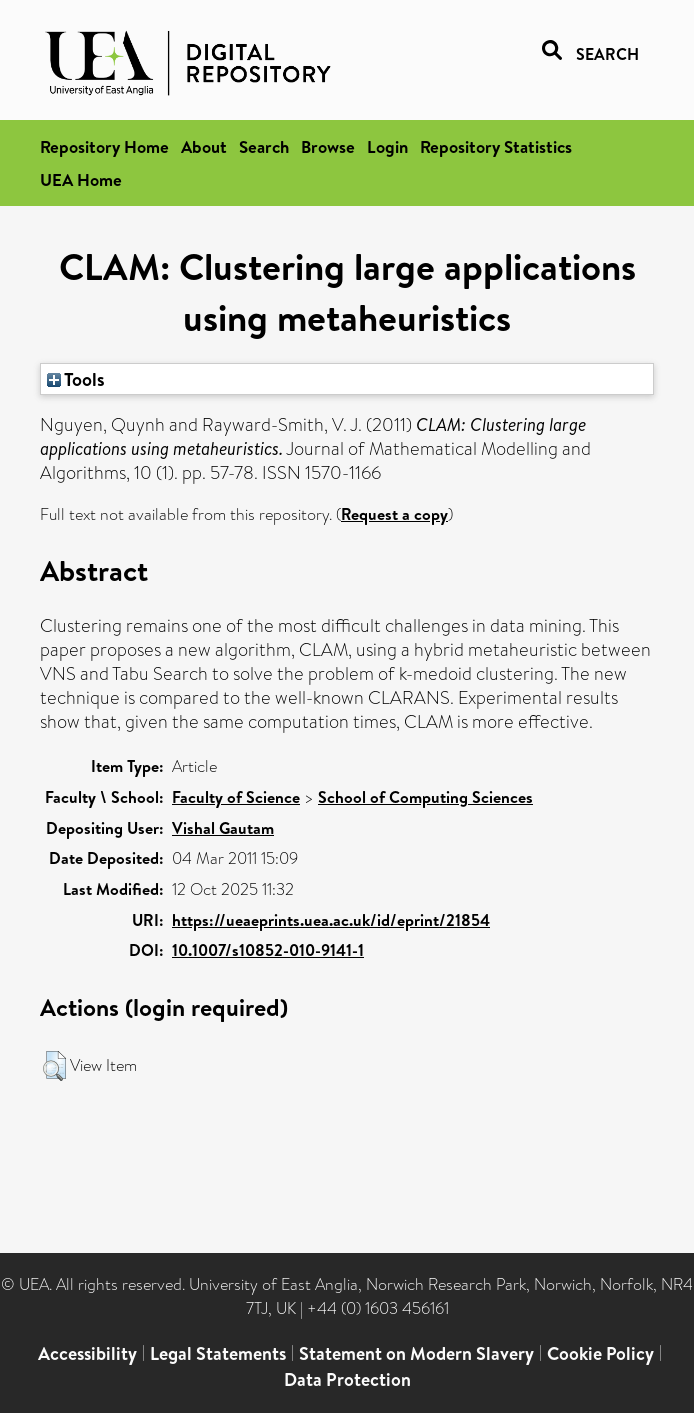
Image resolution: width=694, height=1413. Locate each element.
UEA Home (81, 179)
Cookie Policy (600, 1353)
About (204, 146)
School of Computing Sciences (425, 797)
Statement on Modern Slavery (416, 1353)
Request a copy (394, 514)
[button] (54, 1066)
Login (387, 146)
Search (264, 146)
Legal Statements (218, 1353)
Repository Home (104, 146)
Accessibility (87, 1353)
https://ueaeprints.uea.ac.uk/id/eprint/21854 (331, 920)
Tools (76, 379)
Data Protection (347, 1379)
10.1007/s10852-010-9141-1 (268, 950)
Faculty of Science (236, 797)
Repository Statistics (496, 146)
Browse (328, 146)
